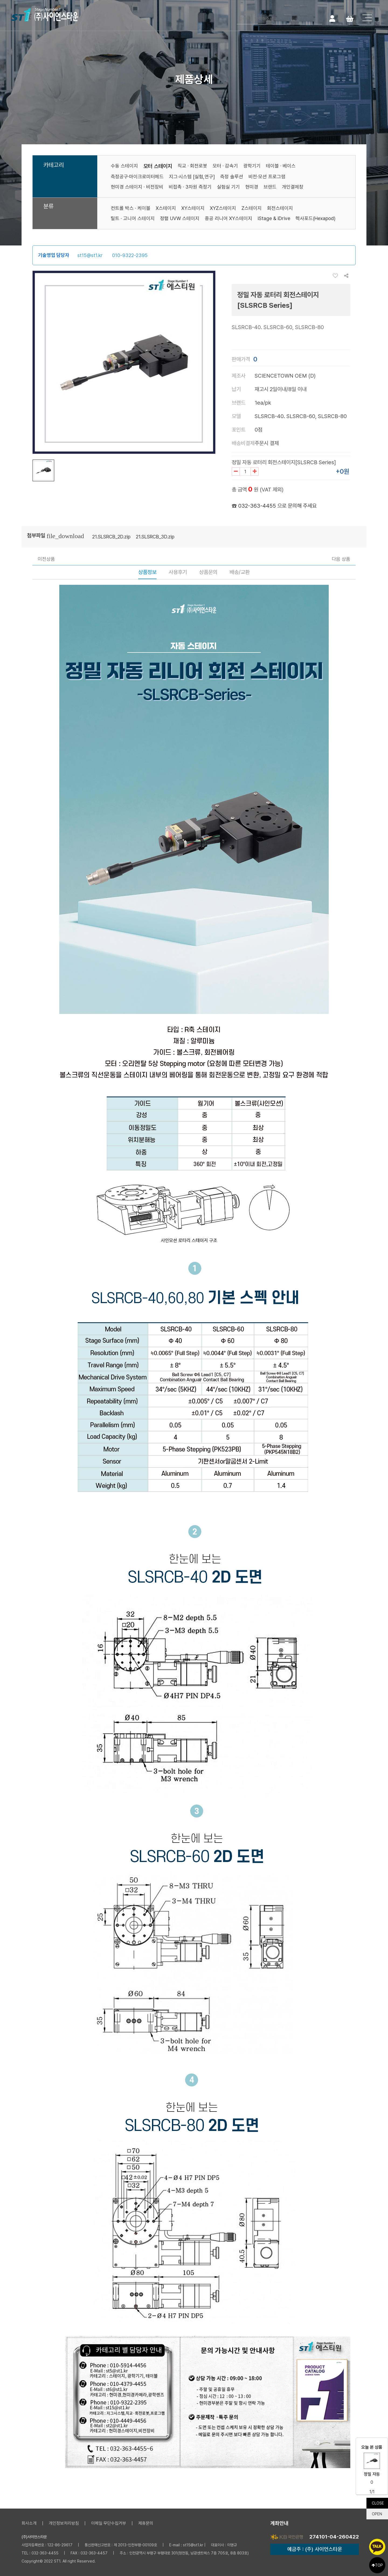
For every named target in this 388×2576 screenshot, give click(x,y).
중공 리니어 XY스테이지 (228, 218)
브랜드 (270, 187)
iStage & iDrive (274, 218)
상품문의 (208, 572)
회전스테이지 (280, 208)
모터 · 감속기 (225, 166)
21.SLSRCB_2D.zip (111, 536)
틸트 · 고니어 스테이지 (133, 218)
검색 (317, 18)
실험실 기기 (228, 187)
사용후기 (178, 572)
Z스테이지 (251, 208)
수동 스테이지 (124, 166)
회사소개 (29, 2523)
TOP (377, 2565)
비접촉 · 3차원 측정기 (190, 187)
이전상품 (46, 559)
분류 (48, 206)
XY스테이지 (193, 208)
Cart (349, 18)
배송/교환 (240, 572)
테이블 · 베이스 (281, 166)
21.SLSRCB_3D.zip (155, 536)
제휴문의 (145, 2523)
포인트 (238, 429)
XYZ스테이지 (223, 208)
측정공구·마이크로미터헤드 (137, 176)
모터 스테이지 (157, 166)
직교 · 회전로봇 (192, 166)
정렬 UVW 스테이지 (179, 218)
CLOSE (378, 2503)
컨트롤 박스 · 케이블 (130, 208)
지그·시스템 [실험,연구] (192, 176)
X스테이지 (166, 208)
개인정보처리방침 (64, 2523)
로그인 (332, 18)
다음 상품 (341, 559)
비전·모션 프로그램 (266, 176)
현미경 (251, 187)
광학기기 (252, 166)
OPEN (377, 2514)
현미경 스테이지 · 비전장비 (137, 187)
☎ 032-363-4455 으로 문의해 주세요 (274, 506)
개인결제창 (292, 187)
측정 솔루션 (231, 176)
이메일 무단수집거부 (108, 2523)
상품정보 (147, 572)
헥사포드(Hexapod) (315, 218)
